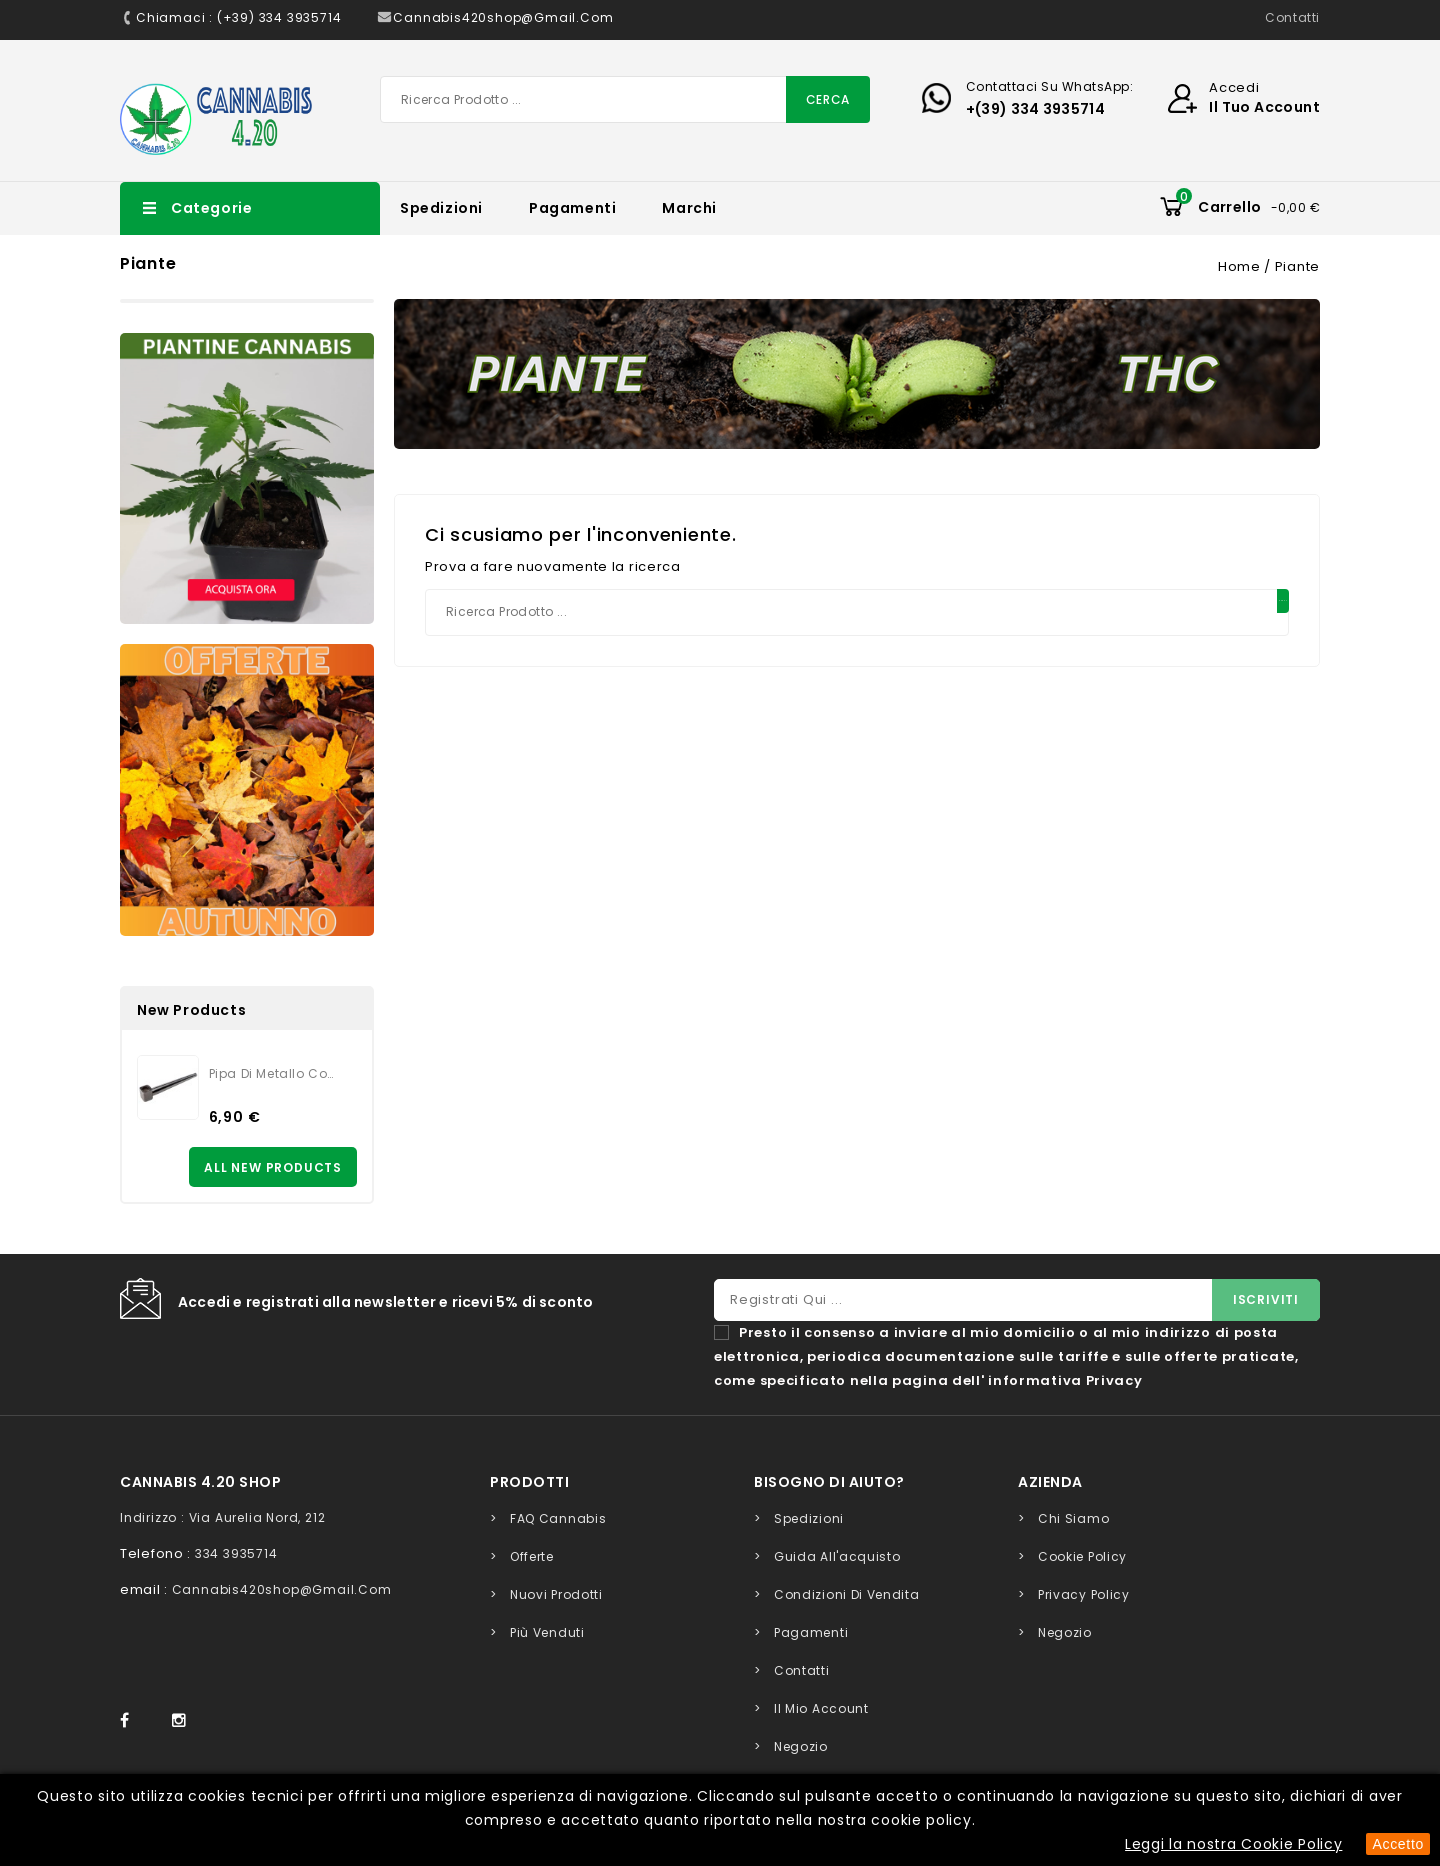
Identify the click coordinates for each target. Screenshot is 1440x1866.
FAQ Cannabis (558, 1518)
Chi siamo (1073, 1518)
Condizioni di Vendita (847, 1594)
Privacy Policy (1084, 1594)
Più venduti (547, 1632)
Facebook (134, 1721)
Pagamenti (572, 208)
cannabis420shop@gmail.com (282, 1589)
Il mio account (821, 1708)
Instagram (184, 1721)
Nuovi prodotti (556, 1594)
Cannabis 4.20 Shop (200, 1482)
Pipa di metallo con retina (275, 1073)
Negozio (801, 1746)
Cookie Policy (1082, 1556)
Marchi (689, 208)
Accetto (1398, 1844)
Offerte (532, 1556)
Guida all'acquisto (837, 1556)
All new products (273, 1167)
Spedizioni (441, 208)
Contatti (1292, 17)
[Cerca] (625, 99)
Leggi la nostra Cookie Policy (1233, 1844)
